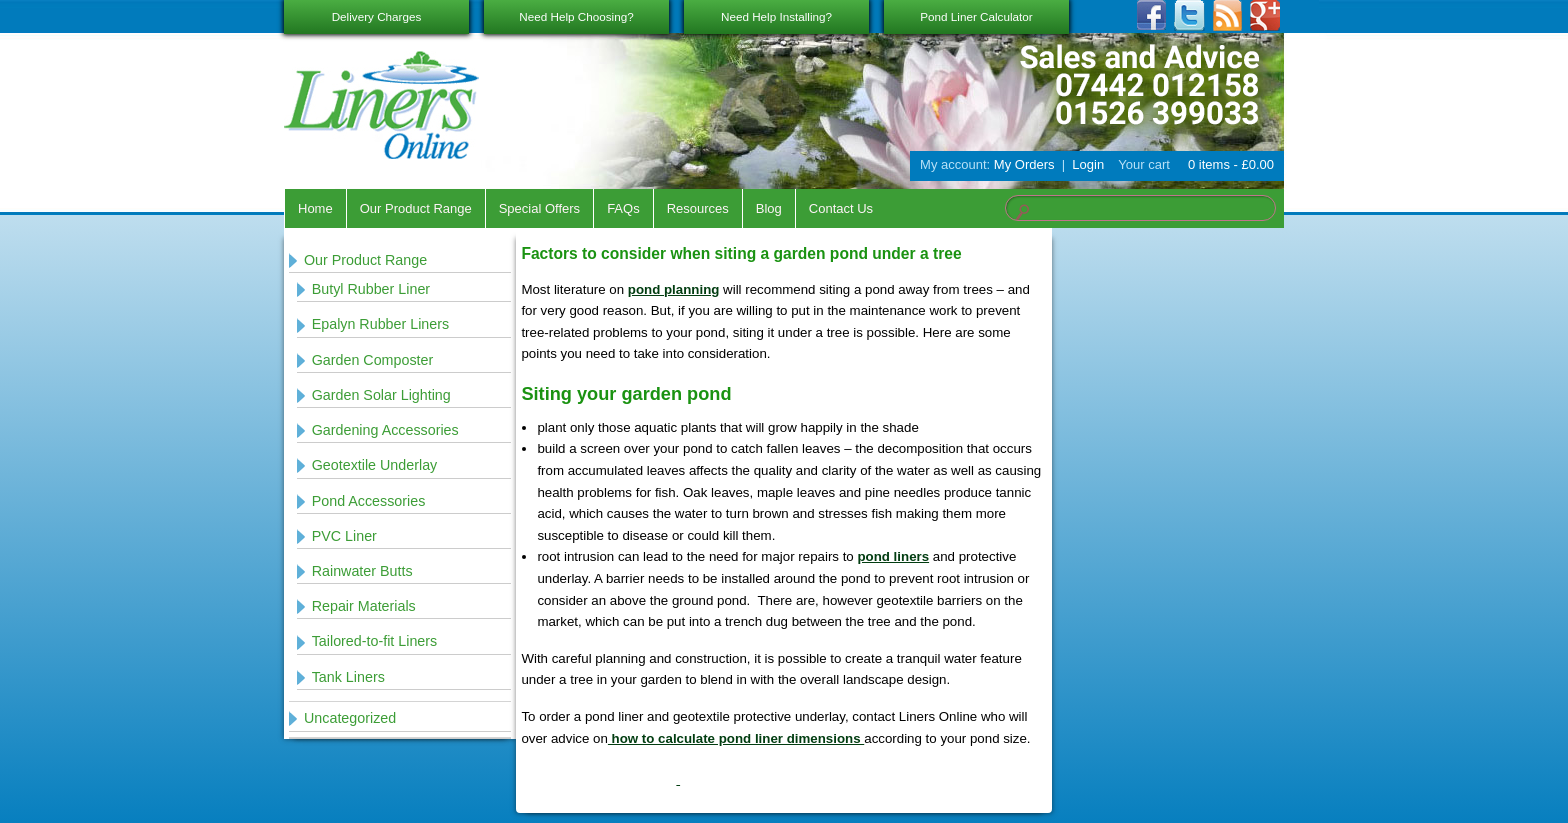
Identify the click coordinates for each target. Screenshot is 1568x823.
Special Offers (539, 208)
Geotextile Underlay (375, 465)
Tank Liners (348, 677)
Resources (698, 208)
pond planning (674, 289)
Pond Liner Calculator (976, 16)
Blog (769, 208)
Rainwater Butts (362, 571)
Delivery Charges (377, 16)
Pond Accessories (369, 501)
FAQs (623, 208)
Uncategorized (350, 718)
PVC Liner (344, 536)
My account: (955, 164)
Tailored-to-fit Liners (375, 641)
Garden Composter (373, 360)
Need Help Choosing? (576, 16)
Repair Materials (364, 606)
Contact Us (841, 208)
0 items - (1229, 164)
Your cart (1144, 164)
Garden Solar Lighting (381, 395)
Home (315, 208)
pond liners (893, 556)
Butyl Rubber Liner (371, 289)
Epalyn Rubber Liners (381, 324)
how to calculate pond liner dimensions (736, 738)
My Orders (1024, 164)
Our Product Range (416, 208)
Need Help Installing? (776, 16)
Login (1088, 164)
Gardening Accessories (385, 430)
